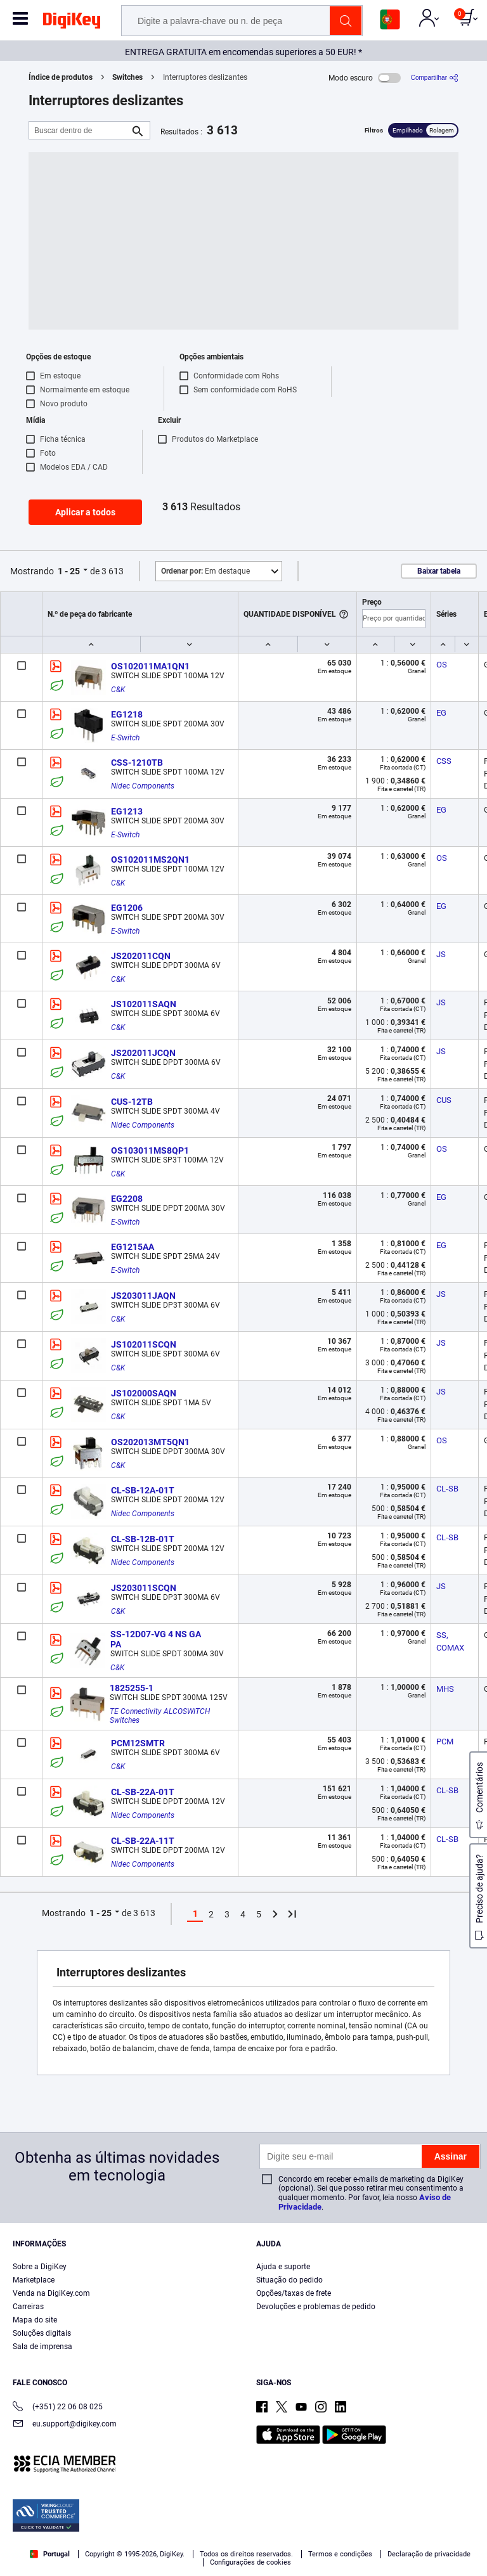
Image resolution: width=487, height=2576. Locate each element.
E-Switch (125, 737)
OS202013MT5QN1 (150, 1442)
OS (441, 664)
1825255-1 (131, 1688)
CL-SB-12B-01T (142, 1539)
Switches (127, 77)
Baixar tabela (438, 571)
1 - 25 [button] (69, 571)
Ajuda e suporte (283, 2266)
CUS (443, 1100)
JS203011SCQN (143, 1588)
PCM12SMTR (138, 1743)
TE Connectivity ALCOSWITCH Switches (161, 1716)
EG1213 (127, 811)
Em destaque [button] (205, 571)
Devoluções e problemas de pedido (315, 2306)
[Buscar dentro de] (79, 130)
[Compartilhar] (434, 77)
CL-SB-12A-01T (142, 1490)
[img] (71, 23)
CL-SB (447, 1488)
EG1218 (127, 714)
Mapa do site (35, 2319)
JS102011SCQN (143, 1344)
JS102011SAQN (143, 1004)
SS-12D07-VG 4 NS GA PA (156, 1639)
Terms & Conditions (217, 2529)
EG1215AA (132, 1247)
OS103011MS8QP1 (150, 1150)
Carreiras (28, 2306)
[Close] (467, 2506)
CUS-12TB (132, 1102)
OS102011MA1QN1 (150, 666)
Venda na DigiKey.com (51, 2293)
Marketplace (34, 2280)
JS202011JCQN (143, 1053)
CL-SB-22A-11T (142, 1841)
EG (441, 713)
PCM (444, 1741)
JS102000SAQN (143, 1393)
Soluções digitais (42, 2333)
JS (441, 954)
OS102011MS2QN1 (150, 859)
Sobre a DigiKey (40, 2266)
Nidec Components (142, 786)
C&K (118, 689)
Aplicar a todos (85, 512)
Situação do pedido (289, 2280)
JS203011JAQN (143, 1296)
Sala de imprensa (42, 2346)
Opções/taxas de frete (293, 2293)
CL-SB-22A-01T (142, 1792)
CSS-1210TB (137, 762)
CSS (443, 761)
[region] (243, 2531)
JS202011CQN (141, 956)
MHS (445, 1689)
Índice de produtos (61, 77)
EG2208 (127, 1199)
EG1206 (127, 908)
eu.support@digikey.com (65, 2425)
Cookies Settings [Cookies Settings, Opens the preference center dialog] (239, 2555)
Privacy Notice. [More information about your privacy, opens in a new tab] (296, 2529)
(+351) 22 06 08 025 (58, 2408)
